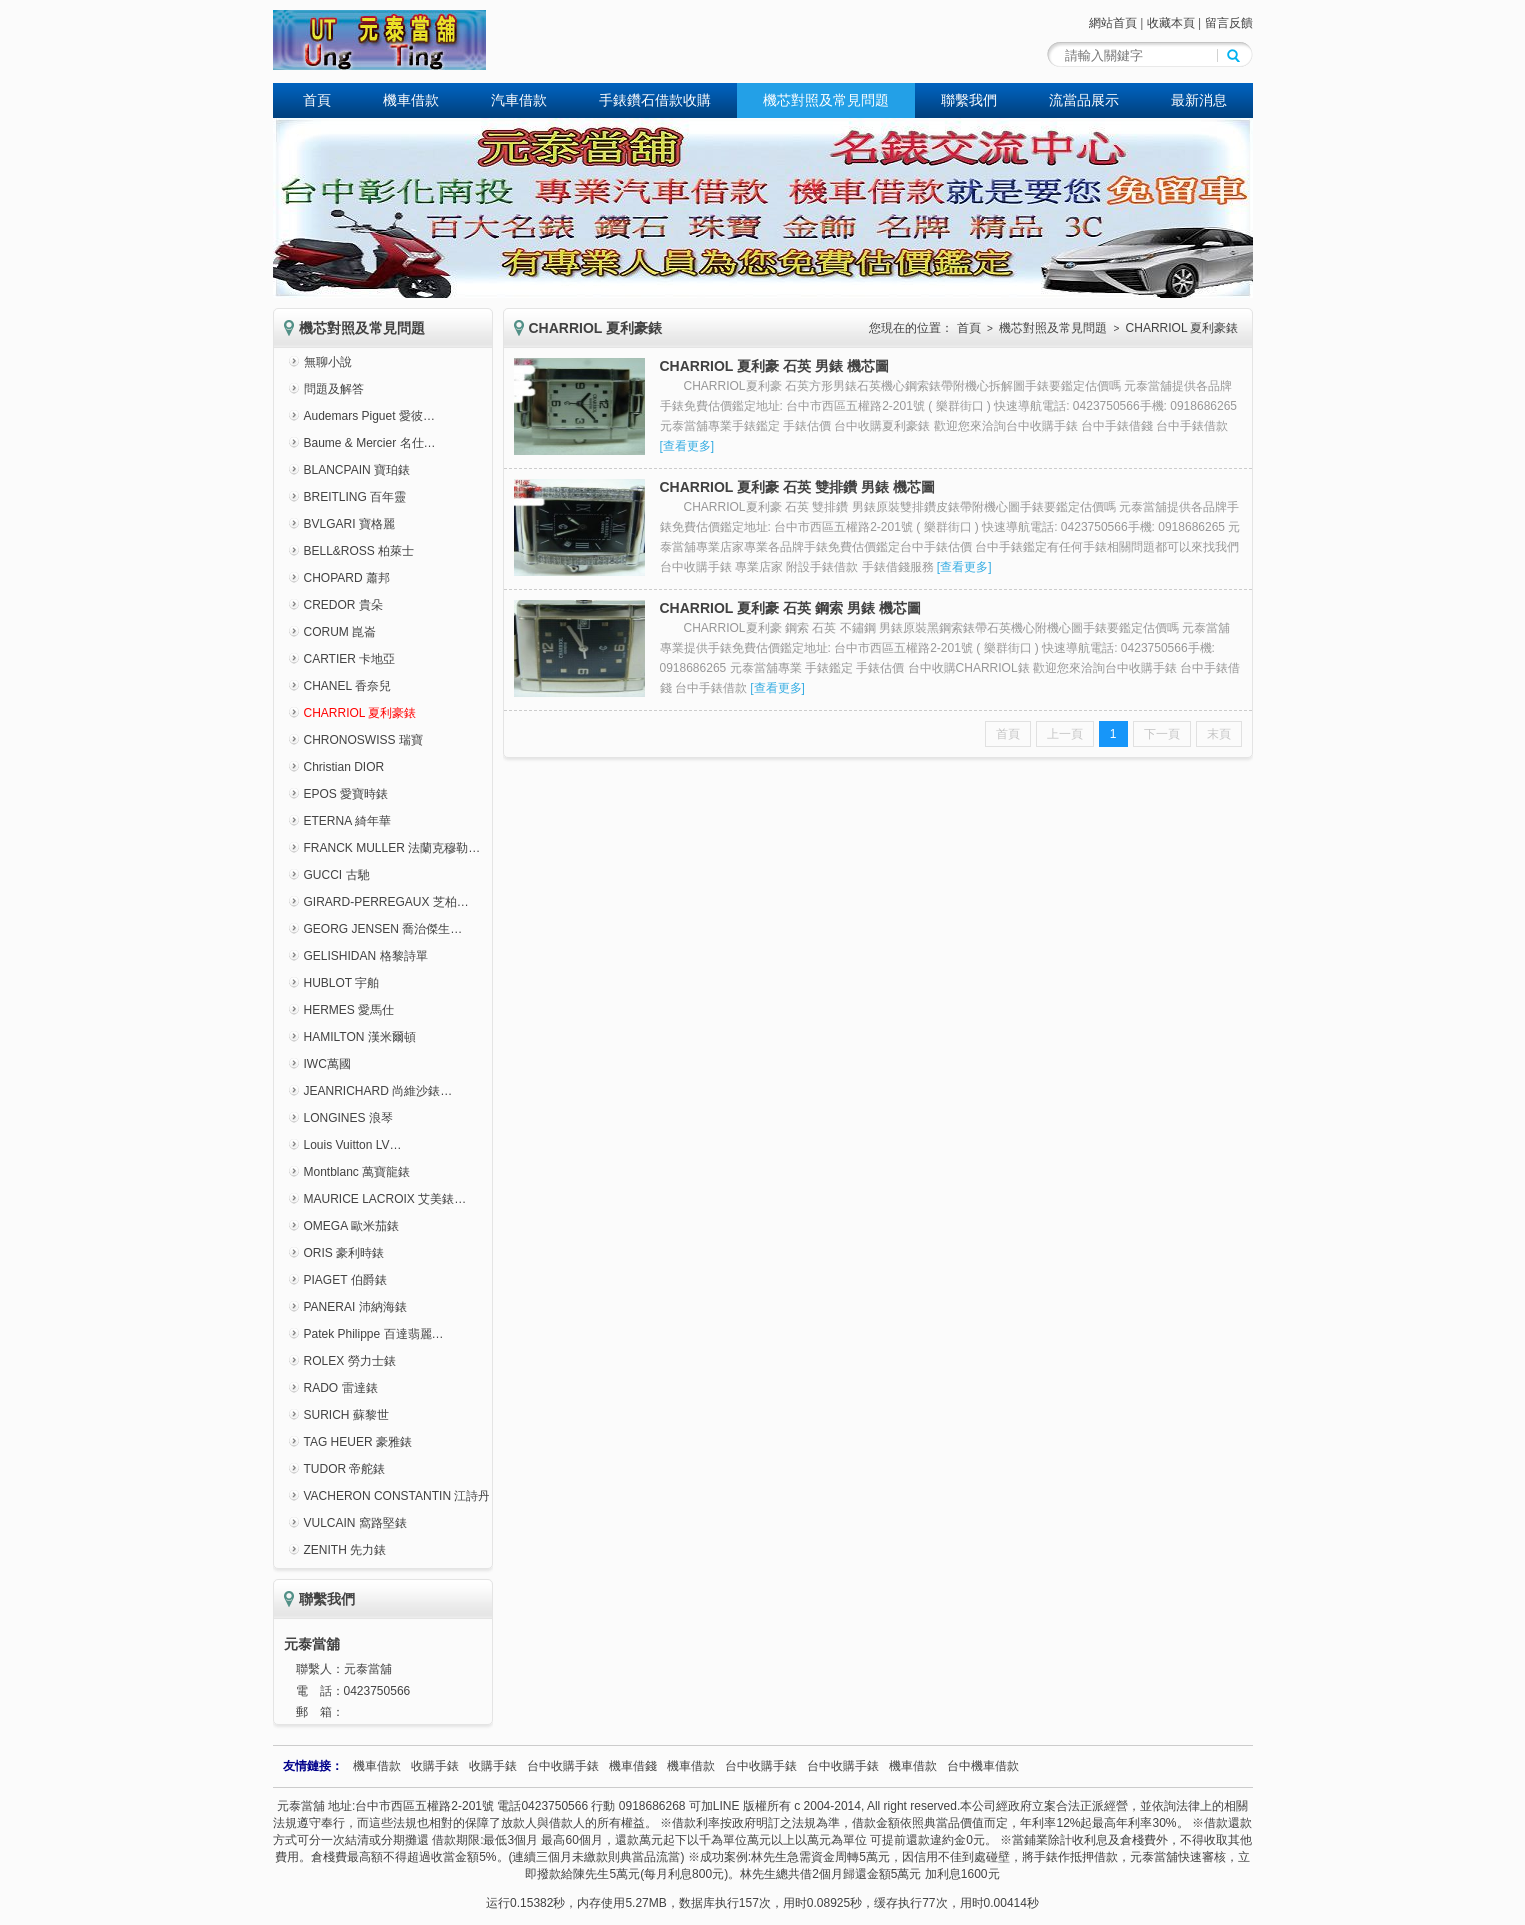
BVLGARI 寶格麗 (349, 524)
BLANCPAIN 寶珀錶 (357, 470)
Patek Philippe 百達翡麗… (374, 1334)
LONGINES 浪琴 (348, 1118)
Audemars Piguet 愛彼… (369, 416)
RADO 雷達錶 (341, 1388)
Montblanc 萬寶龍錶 (357, 1172)
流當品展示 (1084, 100)
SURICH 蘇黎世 (346, 1415)
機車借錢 (633, 1766)
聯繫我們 (969, 100)
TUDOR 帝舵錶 (345, 1469)
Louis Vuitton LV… (353, 1145)
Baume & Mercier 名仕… (370, 443)
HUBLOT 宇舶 (342, 983)
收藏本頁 (1171, 23)
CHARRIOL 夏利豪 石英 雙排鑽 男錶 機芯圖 (797, 487)
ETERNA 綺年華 (347, 821)
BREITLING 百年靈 (355, 497)
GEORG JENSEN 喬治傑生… (383, 929)
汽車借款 (519, 100)
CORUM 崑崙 (340, 632)
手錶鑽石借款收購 (655, 100)
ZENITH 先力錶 (345, 1550)
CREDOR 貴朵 (343, 605)
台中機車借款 (983, 1766)
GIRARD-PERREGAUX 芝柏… (386, 902)
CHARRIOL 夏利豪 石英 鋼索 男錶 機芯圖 (790, 608)
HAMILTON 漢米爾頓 (360, 1037)
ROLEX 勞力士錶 (350, 1361)
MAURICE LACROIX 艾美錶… (385, 1199)
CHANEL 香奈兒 (348, 686)
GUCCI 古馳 (337, 875)
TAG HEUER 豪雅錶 (358, 1442)
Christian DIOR (344, 767)
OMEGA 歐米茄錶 (351, 1226)
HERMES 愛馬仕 (349, 1010)
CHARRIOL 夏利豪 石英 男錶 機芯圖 (774, 366)
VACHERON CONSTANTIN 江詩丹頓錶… (415, 1496)
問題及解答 (334, 389)
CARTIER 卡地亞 (350, 659)
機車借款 (411, 100)
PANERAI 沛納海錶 (355, 1307)
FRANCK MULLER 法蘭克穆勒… (392, 848)
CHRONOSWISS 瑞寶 (363, 740)
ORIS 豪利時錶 (344, 1253)
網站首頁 (1113, 23)
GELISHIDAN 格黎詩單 (366, 956)
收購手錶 (435, 1766)
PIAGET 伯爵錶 (345, 1280)
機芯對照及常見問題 (826, 100)
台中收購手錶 (563, 1766)
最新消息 (1199, 100)
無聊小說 (328, 362)
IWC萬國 (327, 1064)
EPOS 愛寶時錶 (346, 794)
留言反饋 (1229, 23)
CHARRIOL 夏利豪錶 (360, 713)
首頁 (317, 100)
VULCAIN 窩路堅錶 (355, 1523)
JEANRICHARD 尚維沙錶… (378, 1091)
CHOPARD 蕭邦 (347, 578)
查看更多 (687, 446)
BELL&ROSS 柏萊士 (359, 551)
